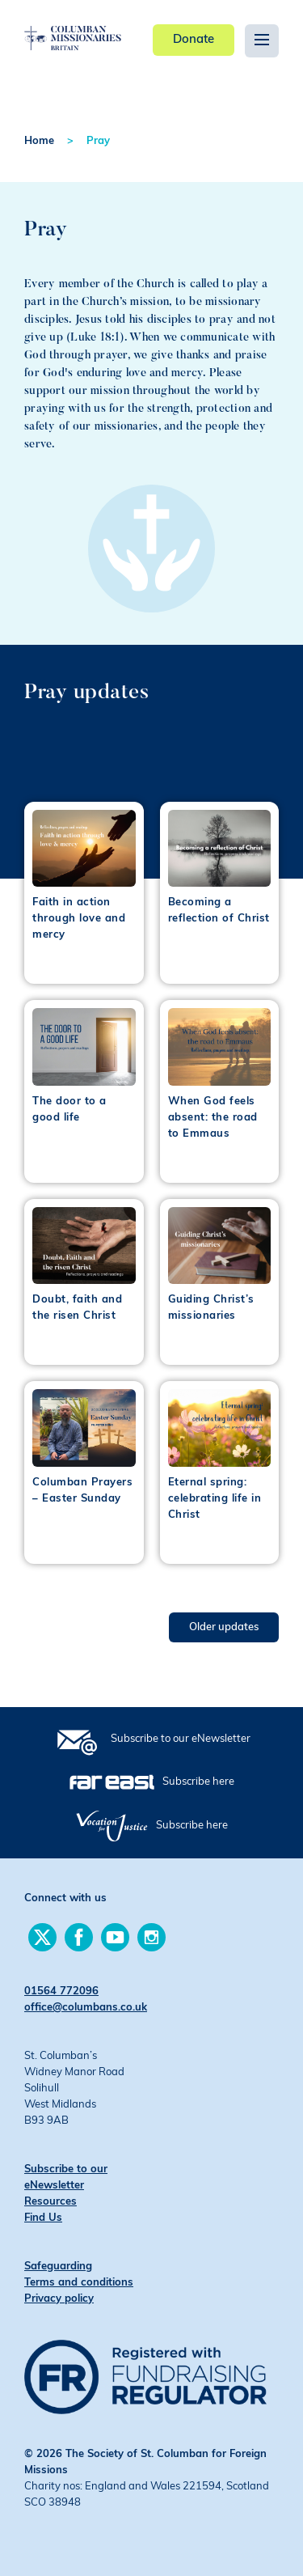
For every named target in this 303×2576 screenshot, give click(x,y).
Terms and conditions (78, 2282)
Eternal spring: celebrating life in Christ (215, 1498)
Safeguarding (58, 2266)
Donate (193, 40)
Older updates (224, 1627)
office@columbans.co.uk (85, 2007)
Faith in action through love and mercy (78, 918)
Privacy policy (59, 2299)
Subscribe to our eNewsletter (180, 1739)
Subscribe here (198, 1782)
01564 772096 (61, 1991)
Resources (50, 2202)
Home (39, 141)
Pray (98, 141)
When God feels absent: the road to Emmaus (213, 1117)
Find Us (43, 2218)
